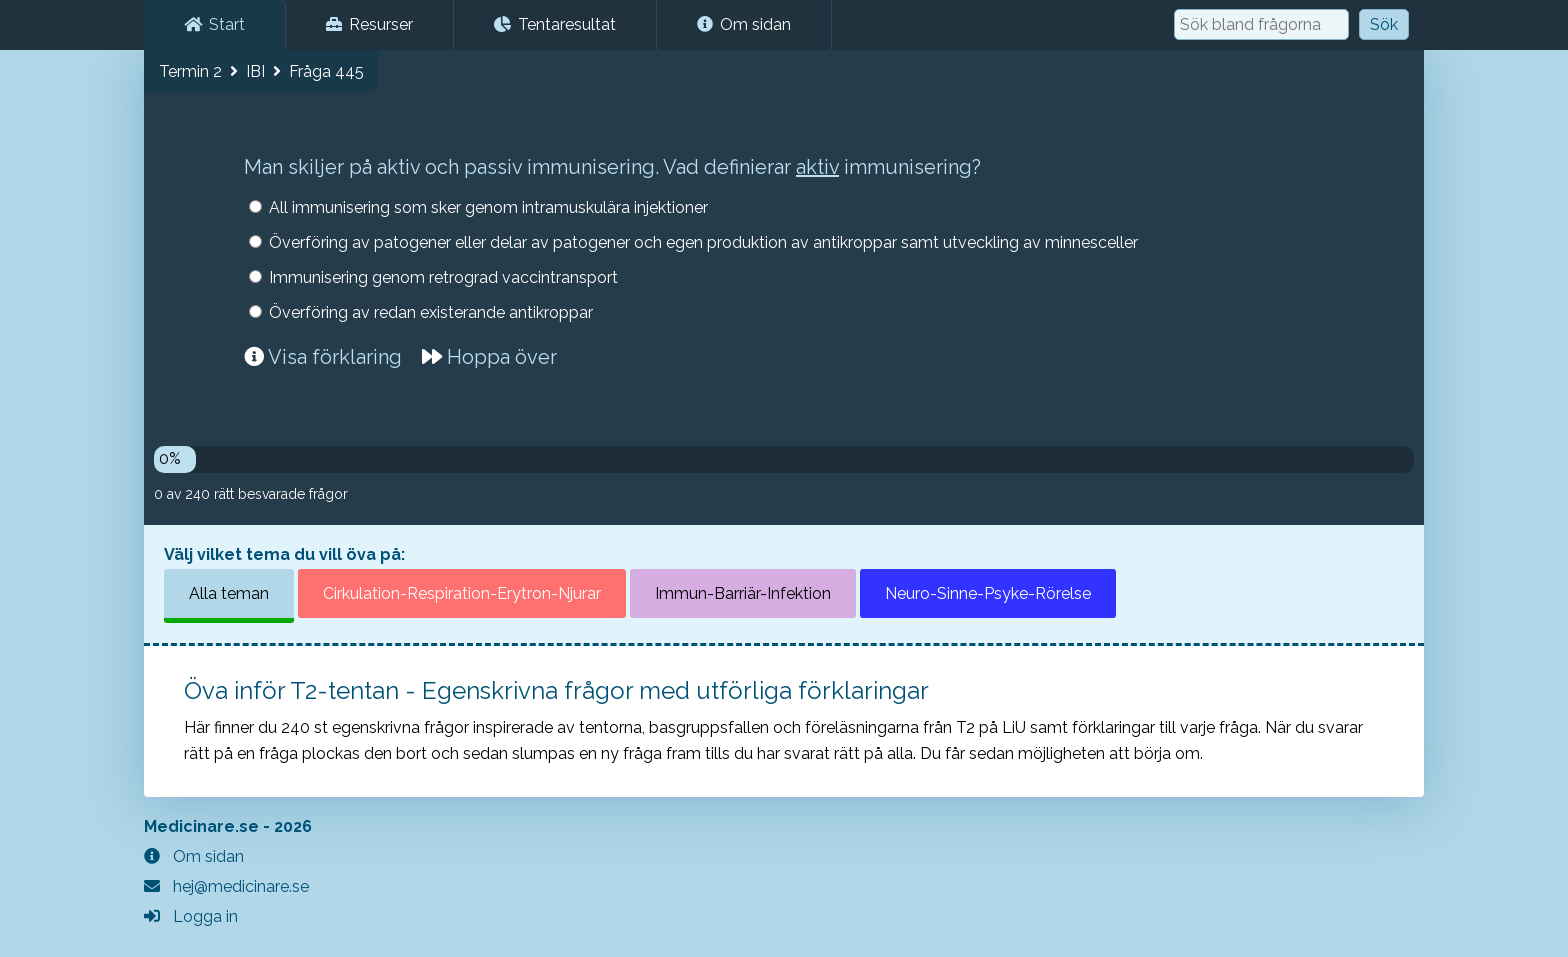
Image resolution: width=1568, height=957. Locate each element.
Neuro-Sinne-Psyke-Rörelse (988, 593)
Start (214, 24)
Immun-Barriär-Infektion (743, 593)
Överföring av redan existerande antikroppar (431, 312)
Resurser (369, 24)
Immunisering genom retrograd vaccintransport (443, 277)
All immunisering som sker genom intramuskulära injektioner (488, 207)
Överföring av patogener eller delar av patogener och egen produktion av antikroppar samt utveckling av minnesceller (703, 242)
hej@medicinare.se (226, 886)
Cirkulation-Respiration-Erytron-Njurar (462, 593)
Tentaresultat (555, 24)
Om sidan (744, 24)
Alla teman (229, 593)
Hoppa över (489, 357)
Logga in (191, 916)
